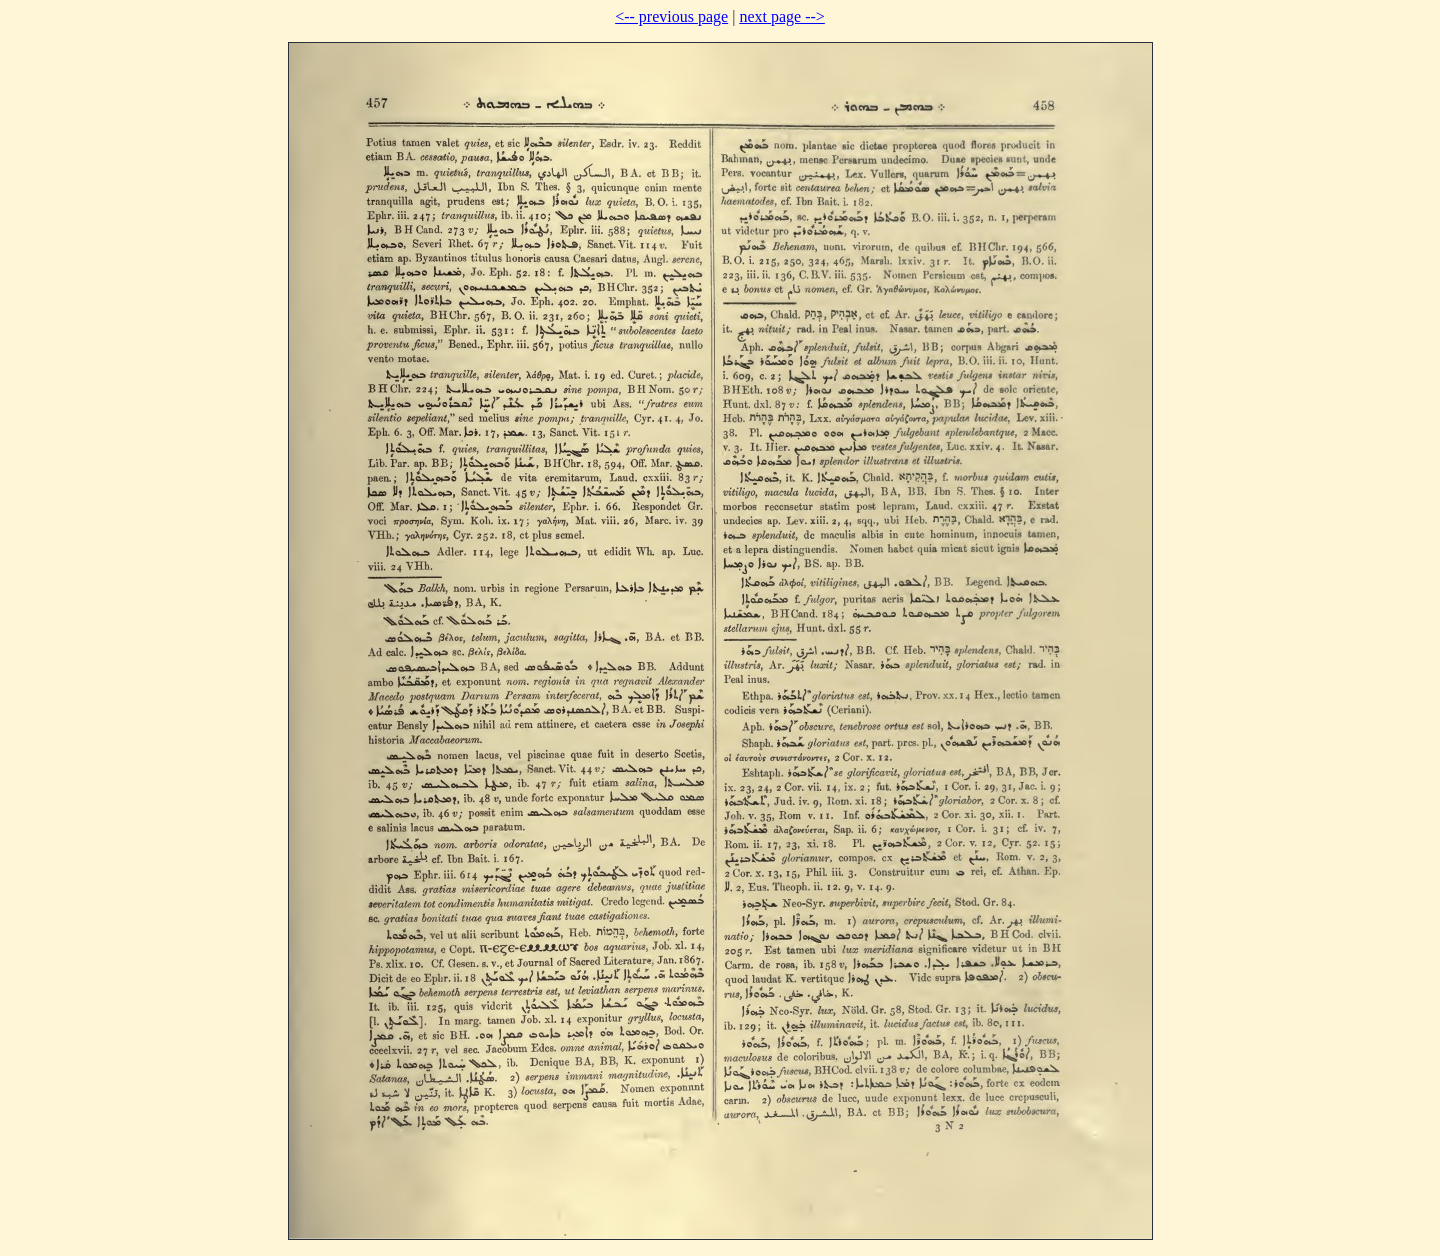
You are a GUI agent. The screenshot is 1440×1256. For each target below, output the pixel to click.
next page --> (781, 16)
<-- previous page (671, 16)
